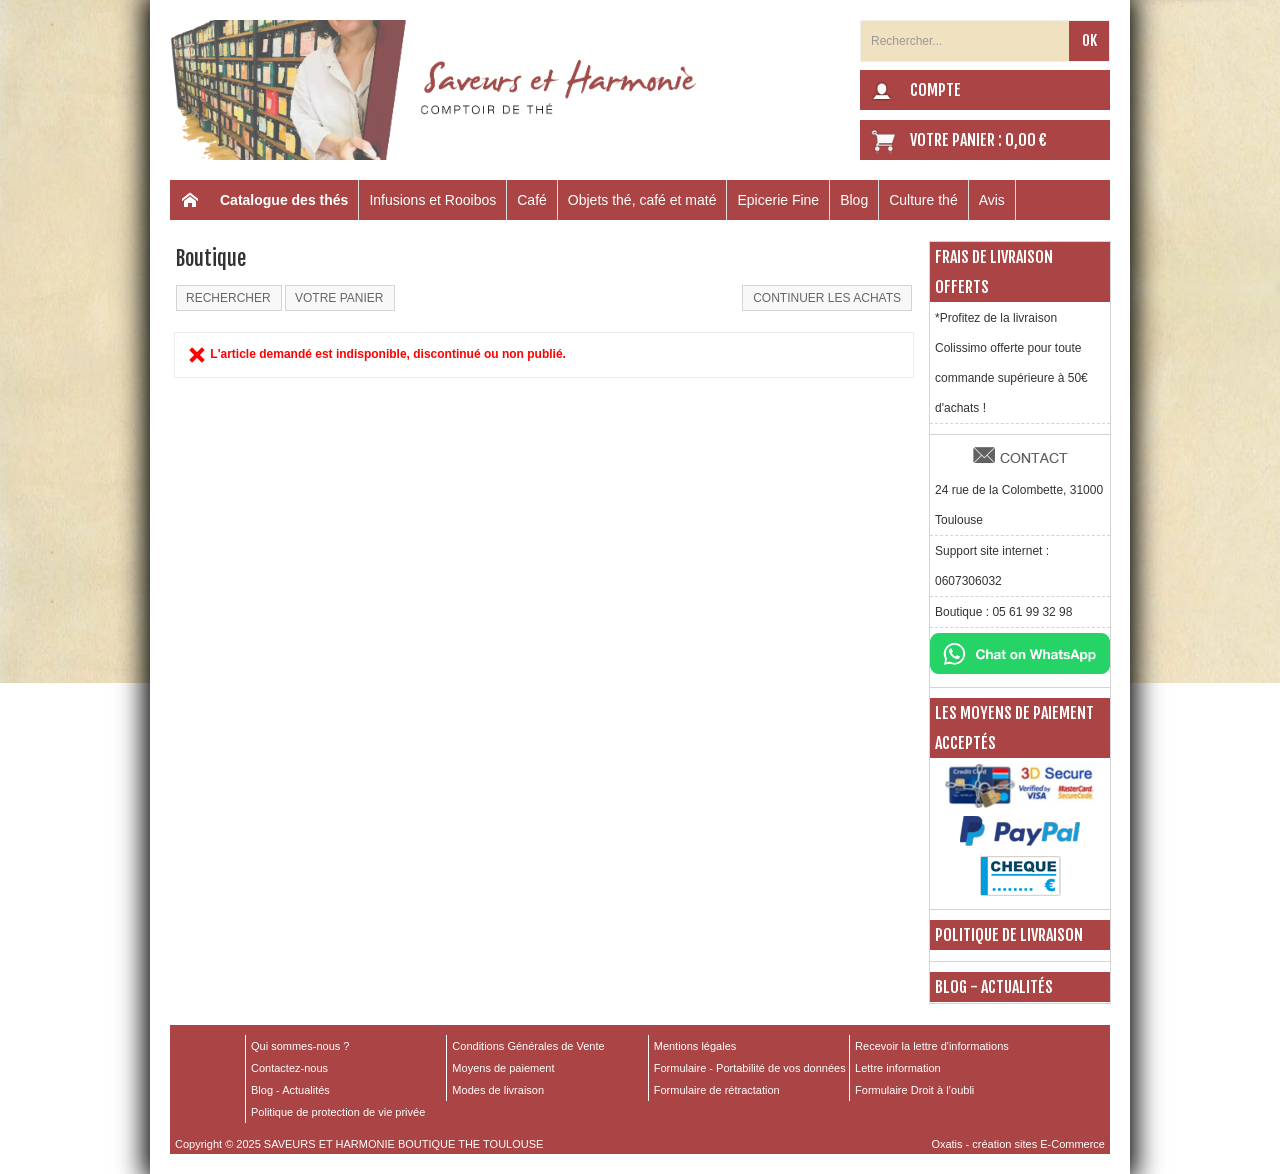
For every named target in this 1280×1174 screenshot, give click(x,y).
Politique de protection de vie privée (338, 1112)
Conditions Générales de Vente (528, 1046)
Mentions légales (695, 1046)
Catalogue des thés (284, 200)
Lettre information (898, 1068)
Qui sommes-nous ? (300, 1046)
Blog (854, 200)
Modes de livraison (498, 1090)
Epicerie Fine (778, 200)
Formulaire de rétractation (717, 1090)
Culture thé (923, 200)
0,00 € (1026, 140)
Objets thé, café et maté (642, 200)
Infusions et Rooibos (432, 200)
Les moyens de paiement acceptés (1014, 728)
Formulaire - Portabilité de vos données (750, 1068)
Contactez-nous (289, 1068)
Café (532, 200)
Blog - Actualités (994, 987)
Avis (992, 200)
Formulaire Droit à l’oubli (914, 1090)
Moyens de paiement (503, 1068)
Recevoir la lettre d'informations (932, 1046)
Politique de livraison (1009, 935)
